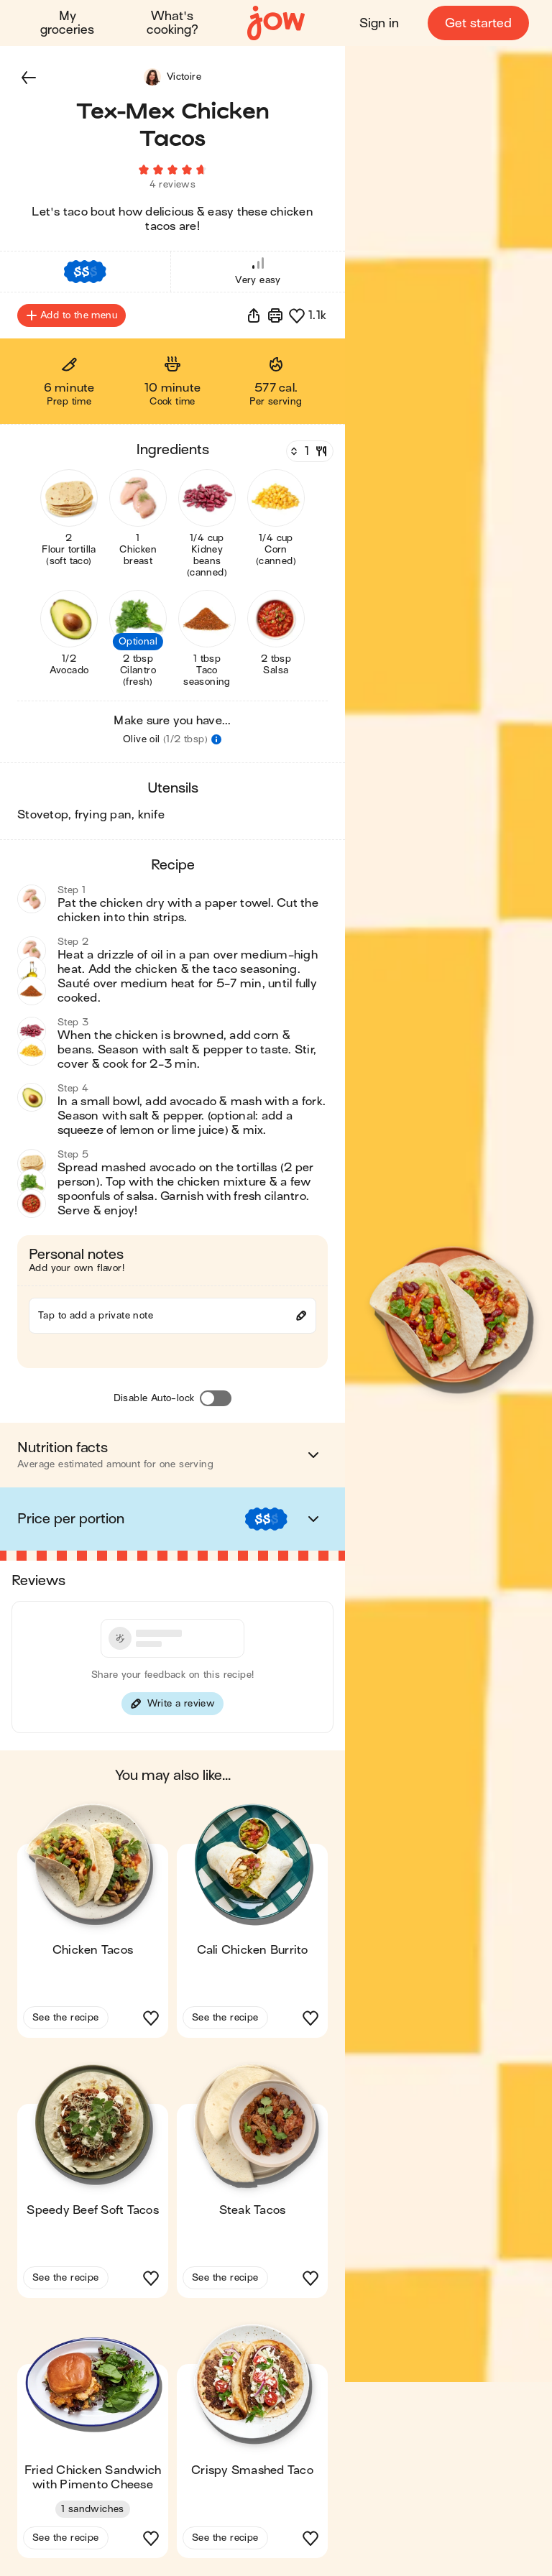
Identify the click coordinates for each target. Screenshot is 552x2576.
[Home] (276, 23)
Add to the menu (71, 316)
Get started (478, 23)
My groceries (67, 23)
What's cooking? (172, 23)
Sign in (379, 23)
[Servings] (308, 452)
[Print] (275, 316)
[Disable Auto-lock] (215, 1399)
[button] (28, 77)
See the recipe (65, 2018)
